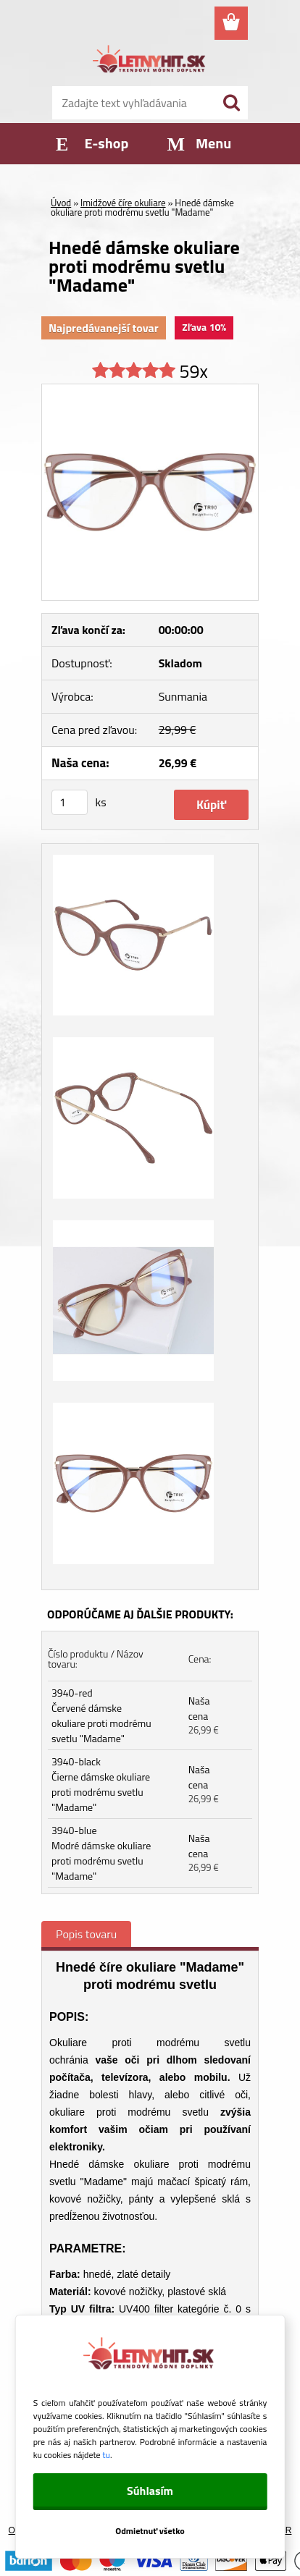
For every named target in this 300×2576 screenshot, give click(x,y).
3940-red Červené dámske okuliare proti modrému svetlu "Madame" (101, 1715)
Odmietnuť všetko (150, 2531)
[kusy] (69, 802)
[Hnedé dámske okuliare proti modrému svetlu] (150, 390)
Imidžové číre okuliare (123, 202)
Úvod (61, 202)
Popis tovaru (86, 1934)
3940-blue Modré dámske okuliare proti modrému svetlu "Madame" (101, 1853)
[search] (231, 102)
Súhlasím (150, 2490)
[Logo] (149, 61)
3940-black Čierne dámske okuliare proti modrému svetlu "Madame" (100, 1784)
